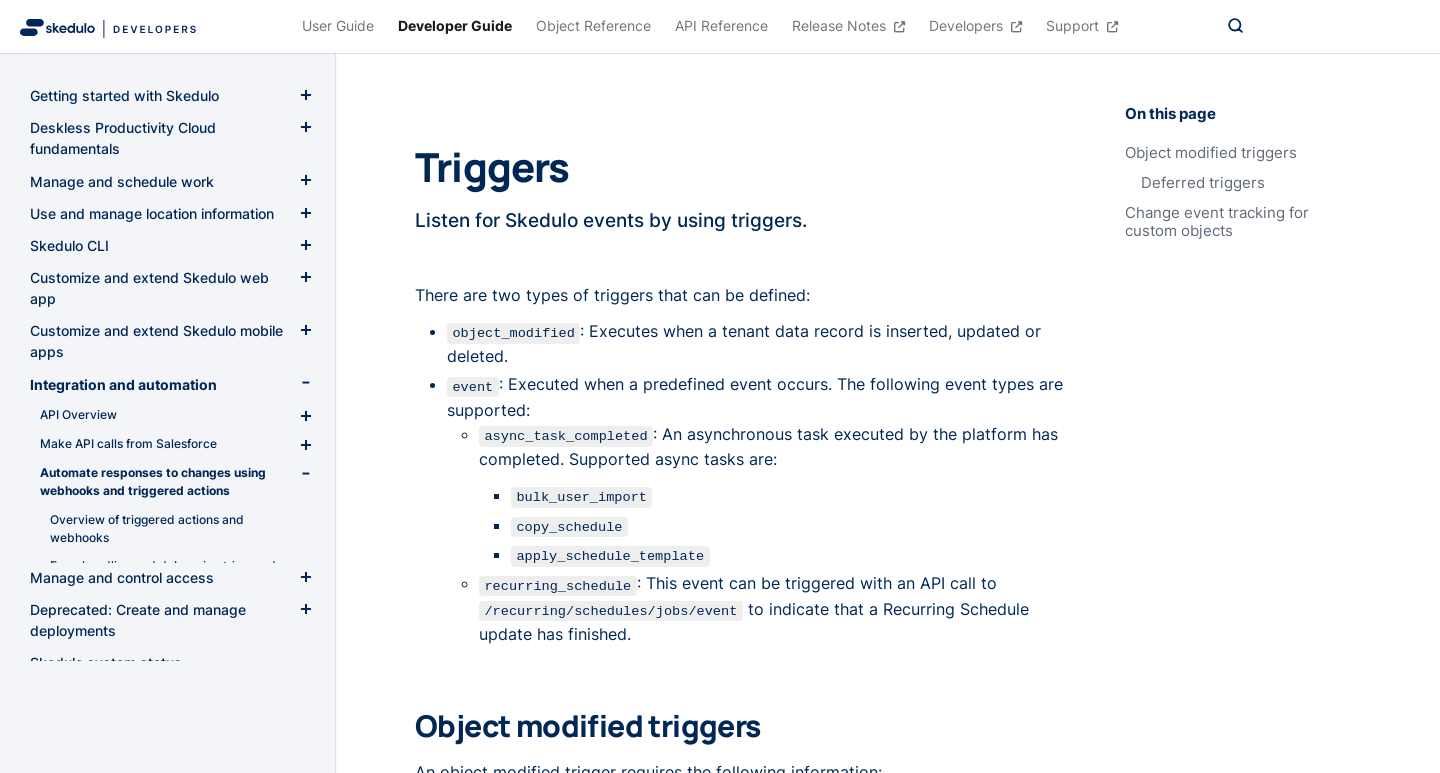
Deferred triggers (1203, 183)
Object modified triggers (1211, 153)
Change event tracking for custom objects (1217, 222)
